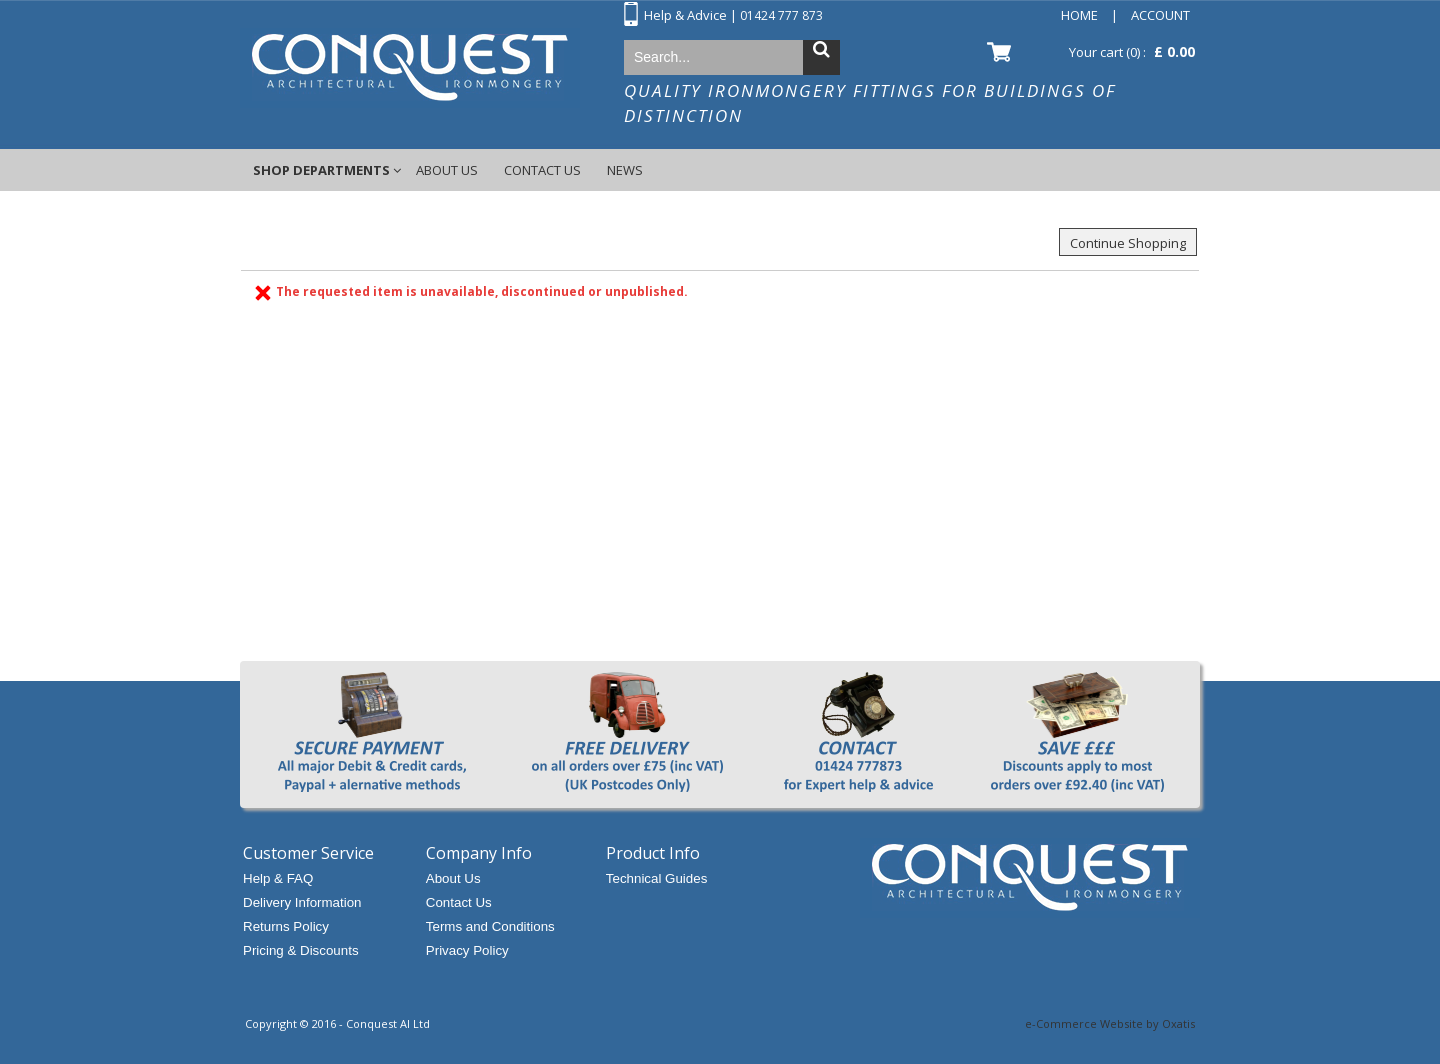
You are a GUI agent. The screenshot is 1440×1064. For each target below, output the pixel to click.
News (625, 170)
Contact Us (542, 170)
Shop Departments (321, 170)
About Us (447, 170)
